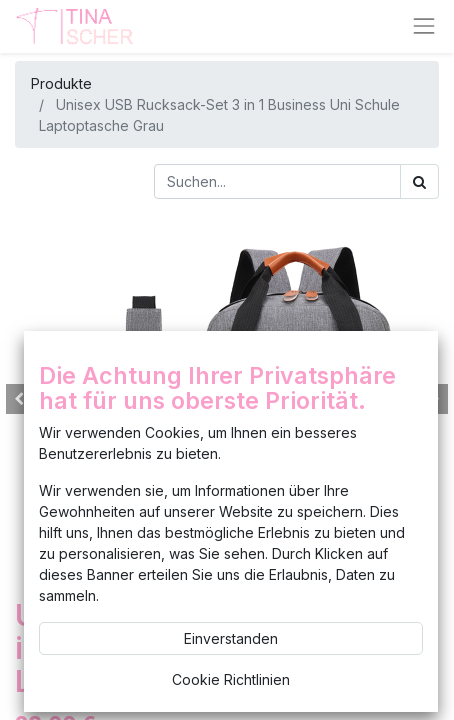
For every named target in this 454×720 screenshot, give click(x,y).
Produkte (61, 83)
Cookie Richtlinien (231, 679)
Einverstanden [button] (231, 638)
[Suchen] (419, 181)
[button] (19, 399)
